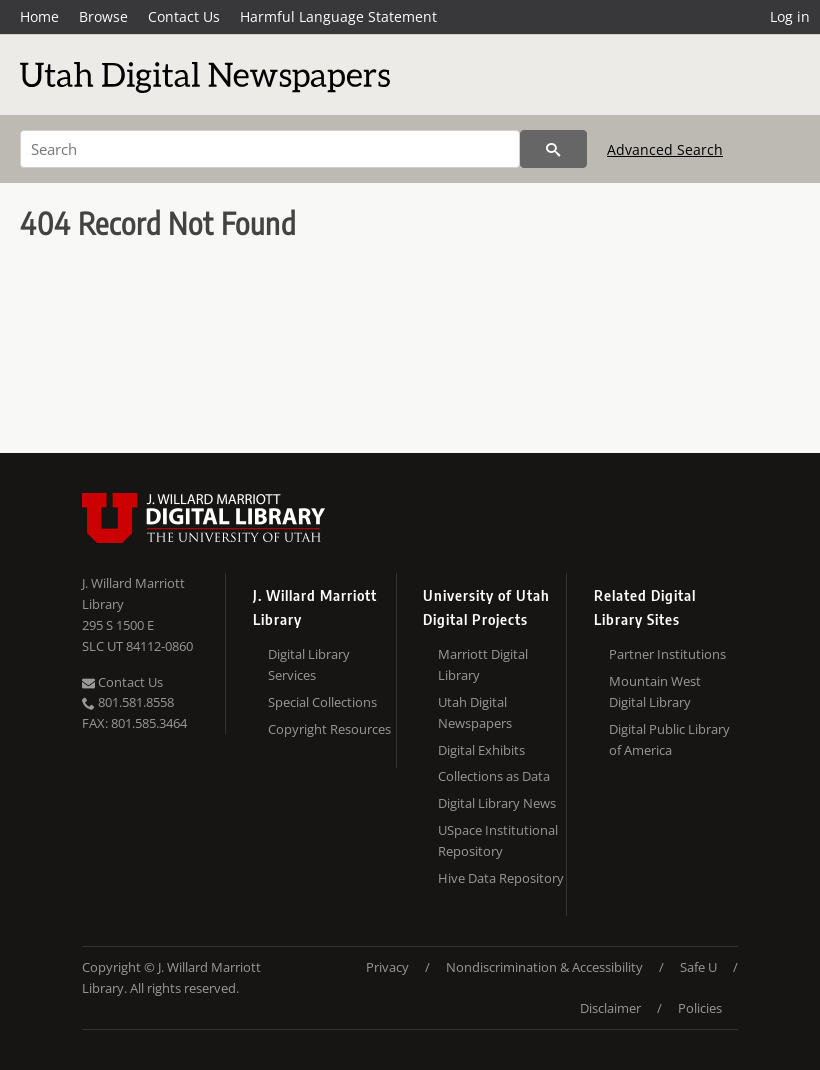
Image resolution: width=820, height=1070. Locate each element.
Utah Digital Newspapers (475, 712)
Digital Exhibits (481, 750)
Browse (103, 16)
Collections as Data (494, 776)
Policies (700, 1008)
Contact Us (184, 16)
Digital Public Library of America (669, 739)
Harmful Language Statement (338, 16)
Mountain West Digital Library (655, 691)
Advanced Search (665, 149)
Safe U (698, 967)
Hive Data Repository (501, 878)
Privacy (387, 967)
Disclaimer (610, 1008)
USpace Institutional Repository (498, 840)
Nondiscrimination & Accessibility (544, 967)
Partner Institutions (667, 654)
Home (39, 16)
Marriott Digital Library (483, 664)
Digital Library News (497, 803)
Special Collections (322, 702)
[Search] (270, 149)
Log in (790, 16)
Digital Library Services (309, 664)
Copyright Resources (329, 729)
